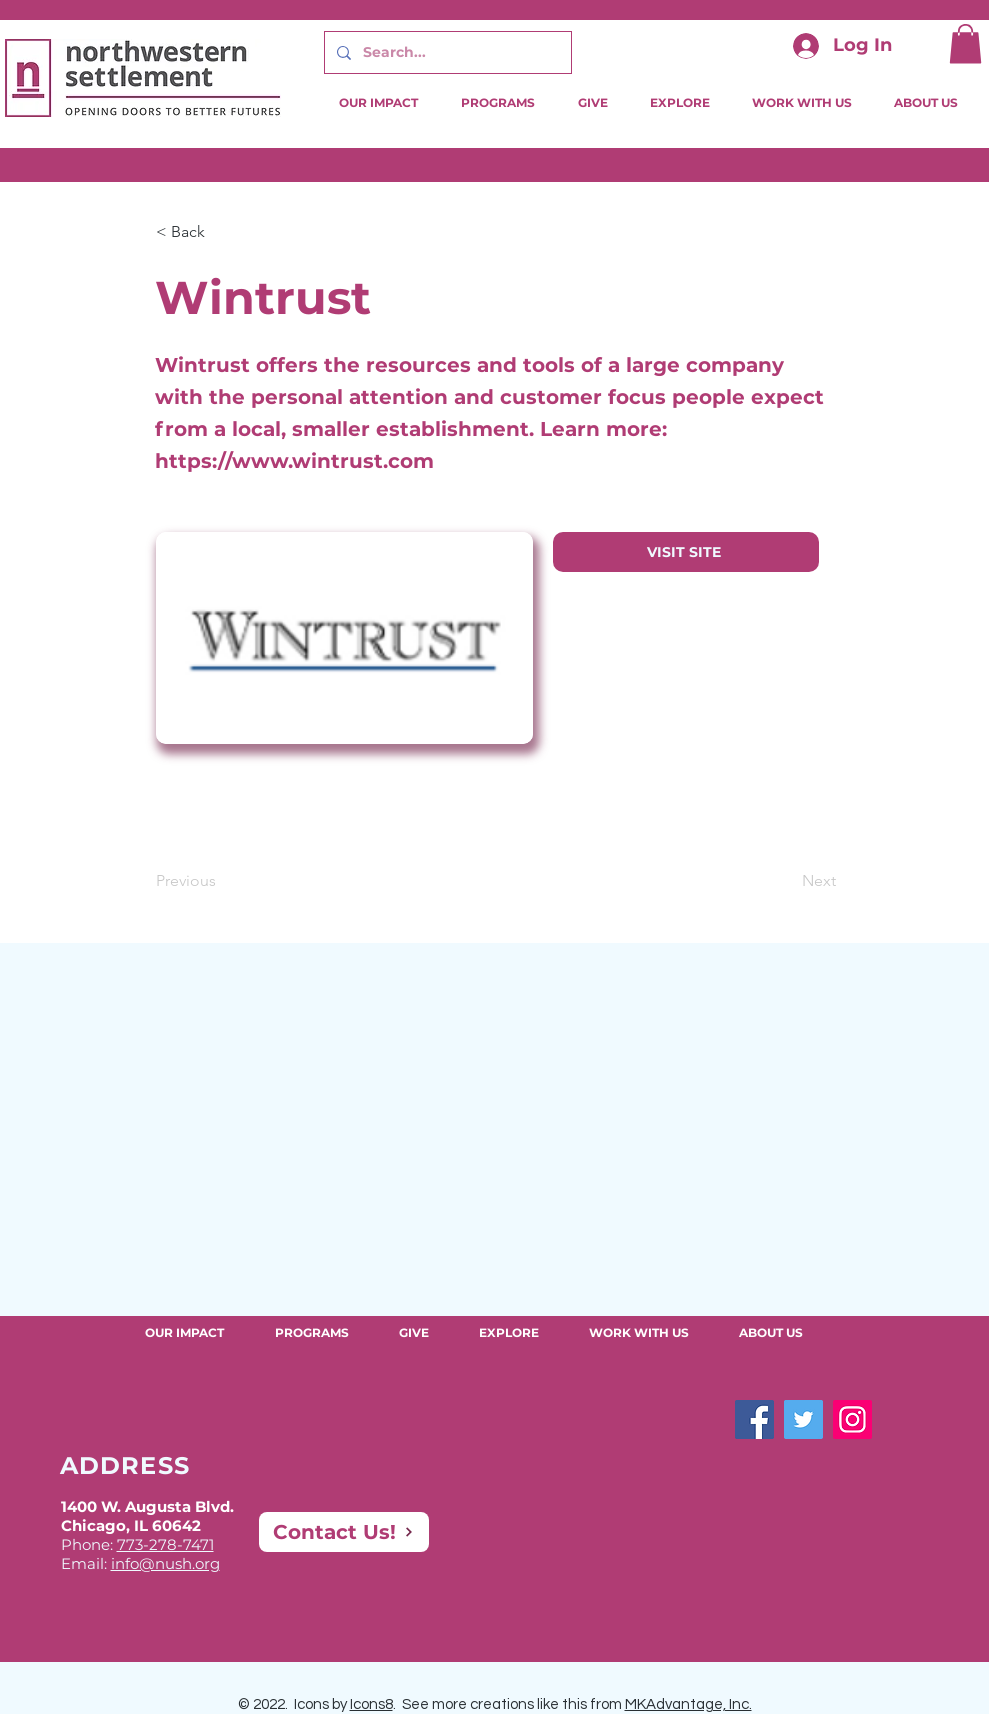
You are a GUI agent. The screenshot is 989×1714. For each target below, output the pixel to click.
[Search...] (446, 52)
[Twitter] (803, 1419)
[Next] (786, 881)
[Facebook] (754, 1419)
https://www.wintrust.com (294, 461)
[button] (965, 43)
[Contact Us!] (344, 1532)
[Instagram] (852, 1419)
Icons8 (371, 1704)
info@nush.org (165, 1563)
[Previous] (222, 881)
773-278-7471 (165, 1544)
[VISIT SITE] (686, 552)
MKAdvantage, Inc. (688, 1704)
